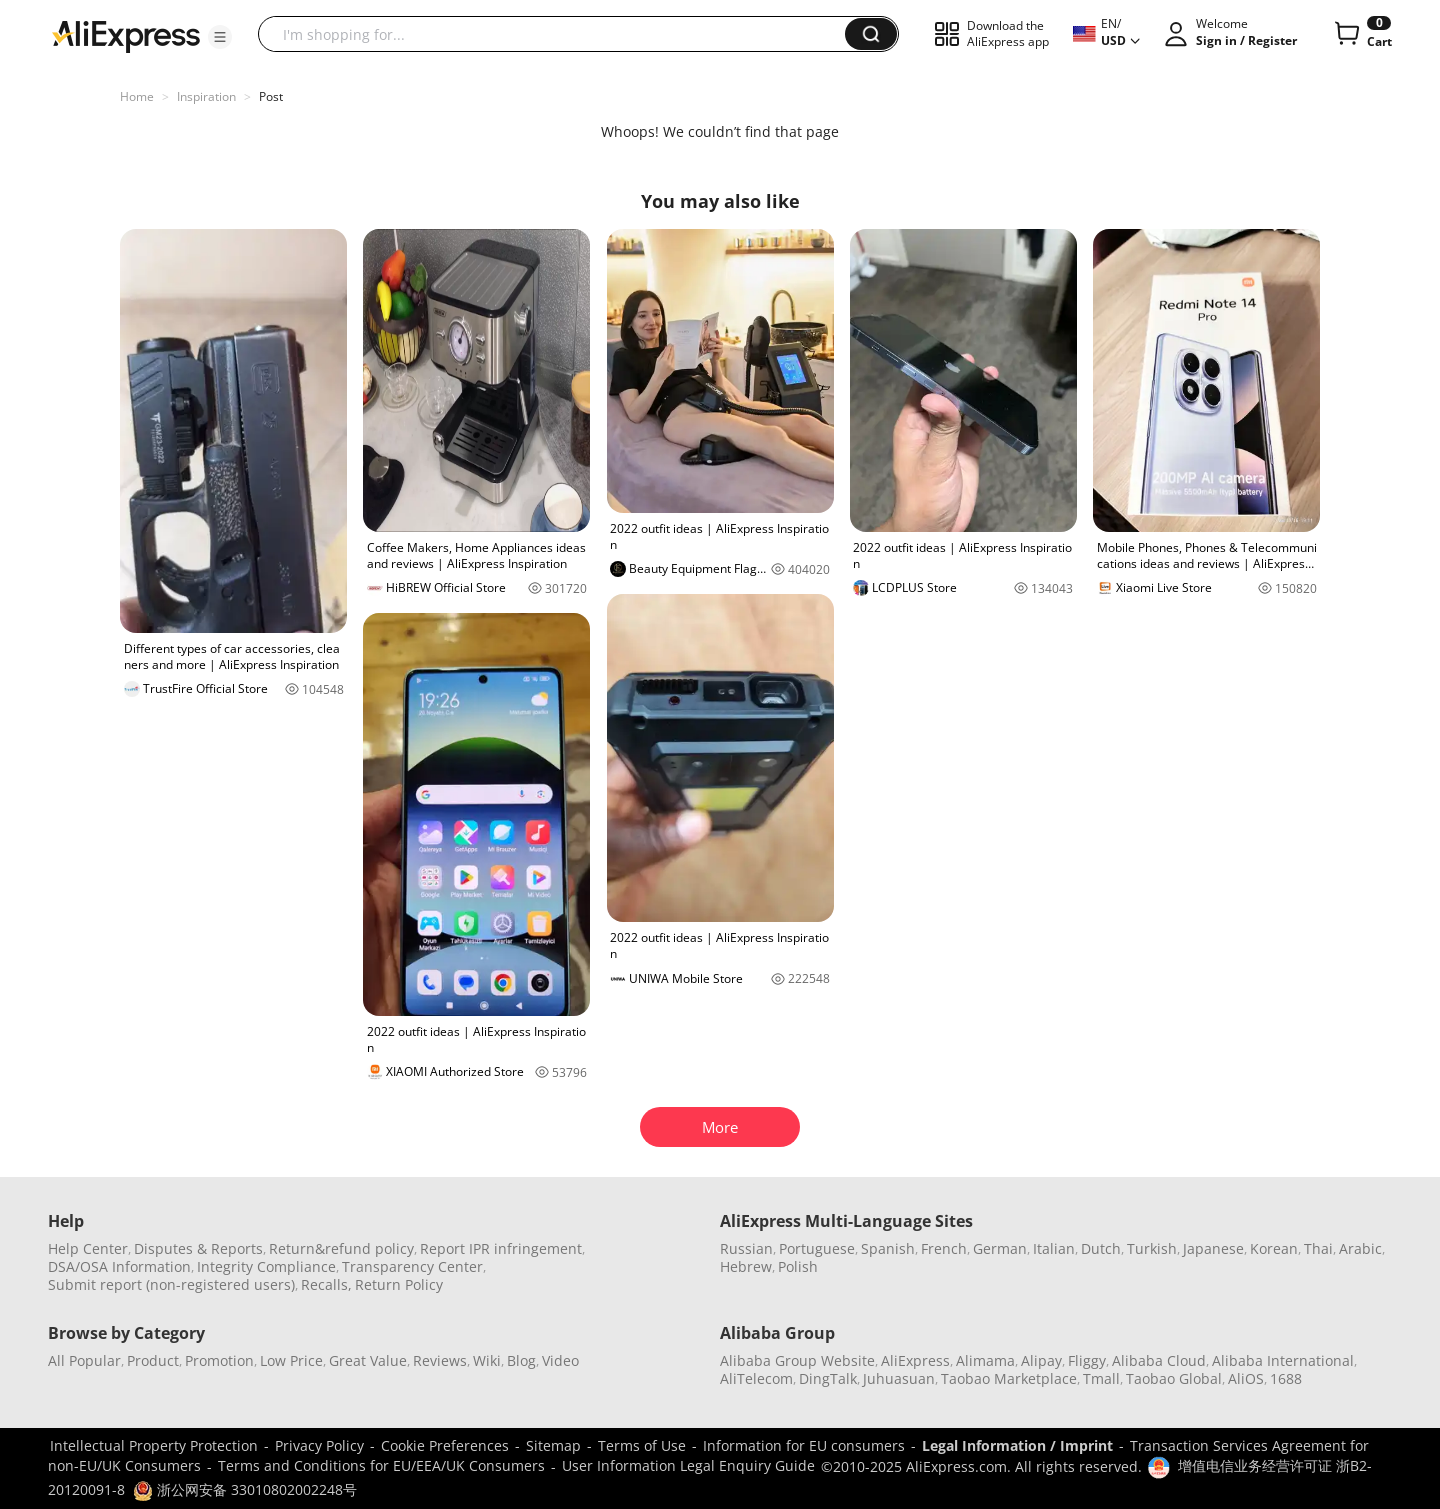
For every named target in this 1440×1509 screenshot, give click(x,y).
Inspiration (206, 96)
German (1000, 1248)
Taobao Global (1174, 1378)
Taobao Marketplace (1009, 1378)
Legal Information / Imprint (1017, 1445)
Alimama (985, 1360)
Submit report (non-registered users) (171, 1284)
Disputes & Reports (198, 1248)
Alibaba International (1283, 1360)
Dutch (1101, 1248)
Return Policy (399, 1284)
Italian (1054, 1248)
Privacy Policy (319, 1445)
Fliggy (1087, 1360)
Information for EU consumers (804, 1445)
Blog (521, 1360)
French (944, 1248)
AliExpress (915, 1360)
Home (137, 96)
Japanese (1213, 1248)
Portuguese (817, 1248)
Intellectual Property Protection (154, 1445)
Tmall (1101, 1378)
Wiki (487, 1360)
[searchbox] (559, 34)
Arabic (1360, 1248)
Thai (1318, 1248)
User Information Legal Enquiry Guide (688, 1465)
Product (153, 1360)
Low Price (291, 1360)
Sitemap (553, 1445)
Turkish (1152, 1248)
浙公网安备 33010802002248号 (245, 1489)
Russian (746, 1248)
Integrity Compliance (266, 1266)
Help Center (88, 1248)
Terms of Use (642, 1445)
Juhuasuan (899, 1378)
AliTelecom (756, 1378)
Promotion (219, 1360)
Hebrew (746, 1266)
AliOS (1246, 1378)
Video (560, 1360)
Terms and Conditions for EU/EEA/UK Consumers (381, 1465)
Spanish (888, 1248)
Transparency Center (412, 1266)
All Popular (84, 1360)
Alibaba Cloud (1159, 1360)
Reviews (440, 1360)
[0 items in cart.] (1361, 34)
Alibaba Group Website (797, 1360)
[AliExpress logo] (126, 35)
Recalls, (326, 1284)
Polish (798, 1266)
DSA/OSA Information (119, 1266)
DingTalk (828, 1378)
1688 (1286, 1378)
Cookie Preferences (445, 1445)
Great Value (368, 1360)
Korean (1274, 1248)
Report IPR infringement (501, 1248)
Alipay (1041, 1360)
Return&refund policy (341, 1248)
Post (271, 96)
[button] (220, 37)
